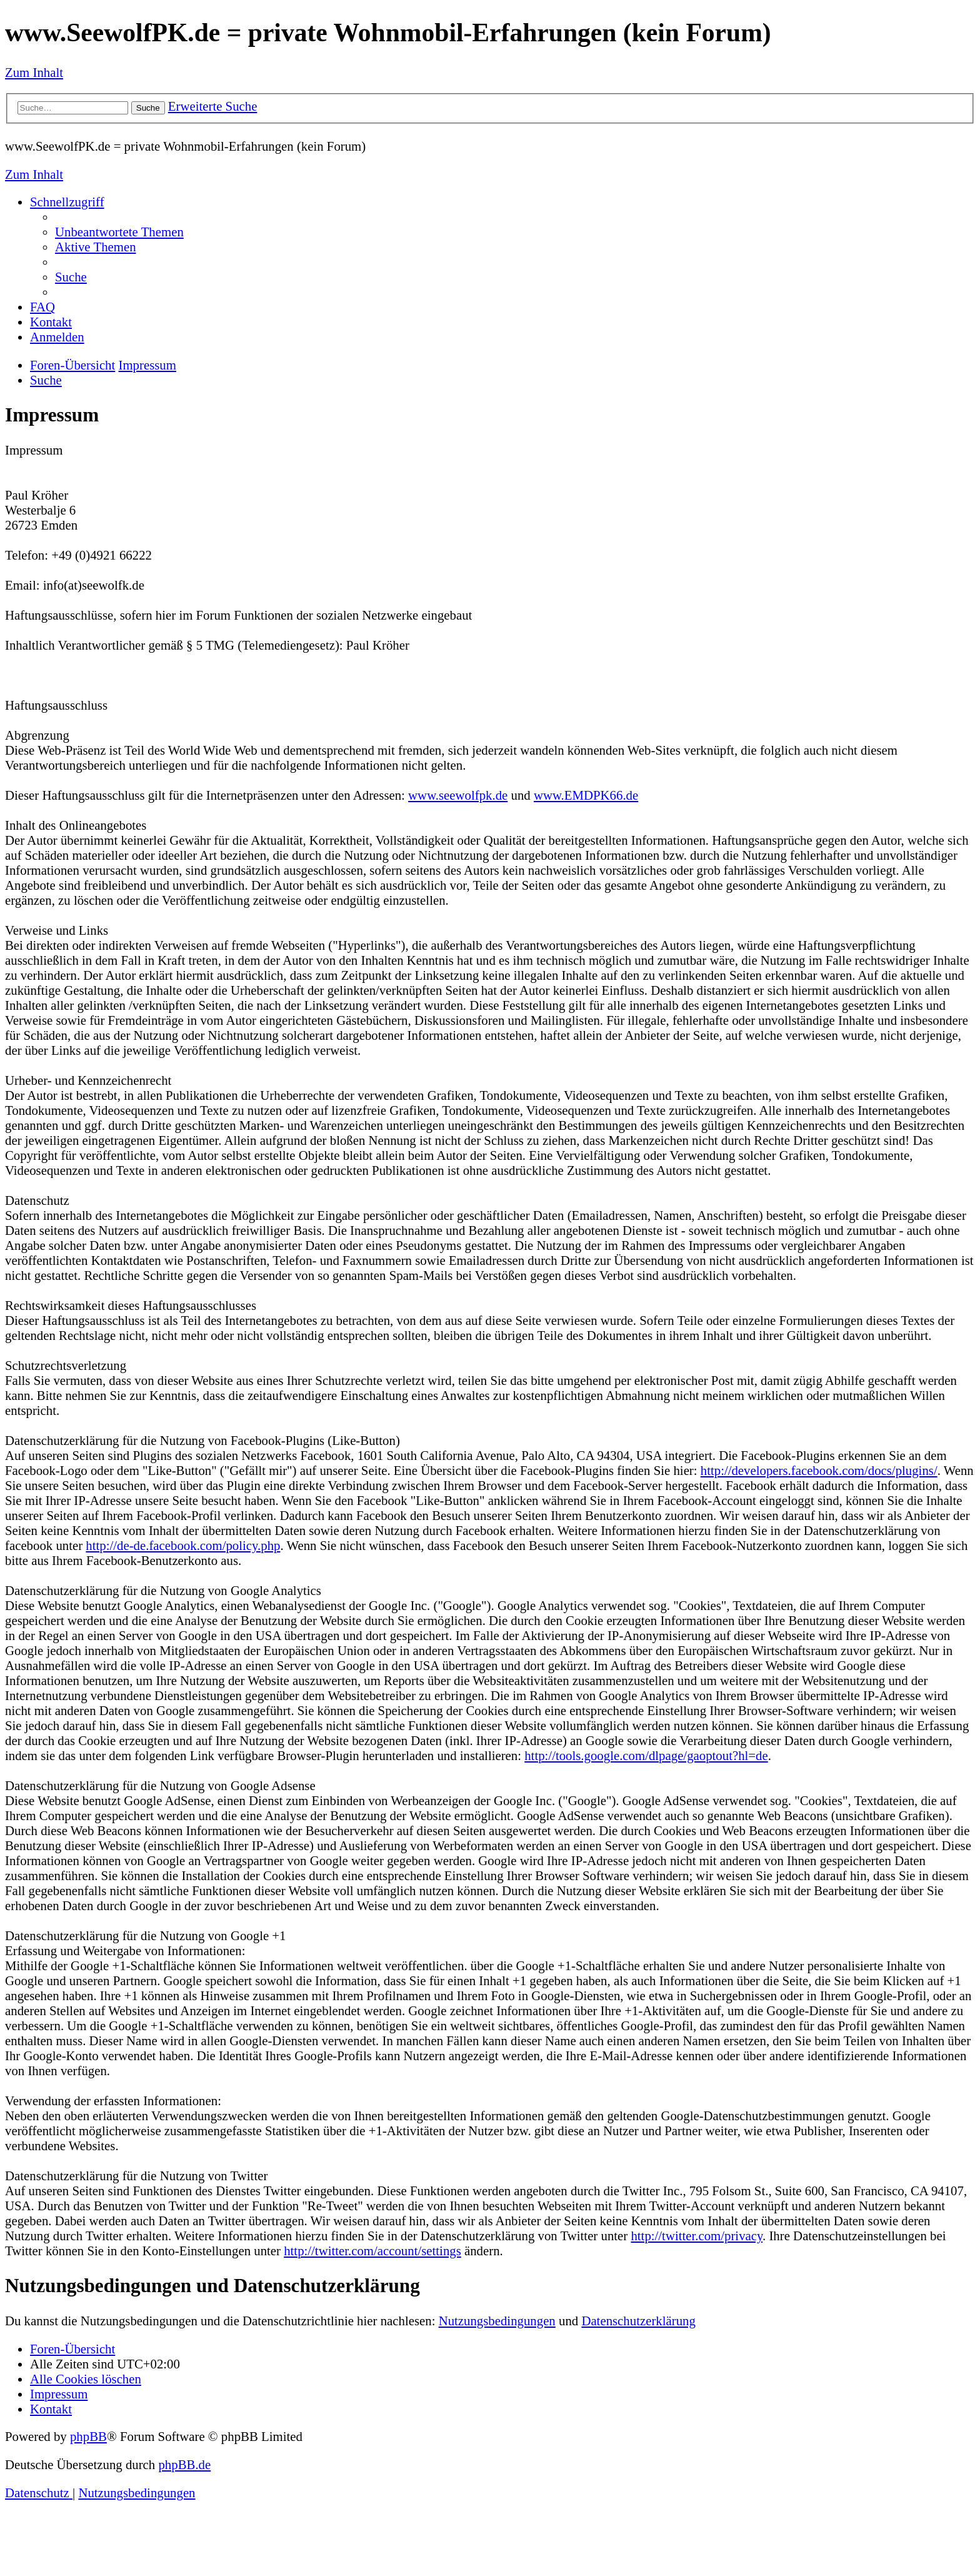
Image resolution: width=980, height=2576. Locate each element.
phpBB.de (184, 2464)
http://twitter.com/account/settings (372, 2250)
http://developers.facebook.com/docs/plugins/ (819, 1470)
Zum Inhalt (34, 72)
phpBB (88, 2436)
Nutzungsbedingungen (497, 2320)
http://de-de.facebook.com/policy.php (183, 1545)
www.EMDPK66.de (586, 795)
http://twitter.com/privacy (696, 2235)
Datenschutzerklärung (638, 2320)
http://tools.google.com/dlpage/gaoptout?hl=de (646, 1755)
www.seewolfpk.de (458, 795)
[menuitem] (119, 231)
